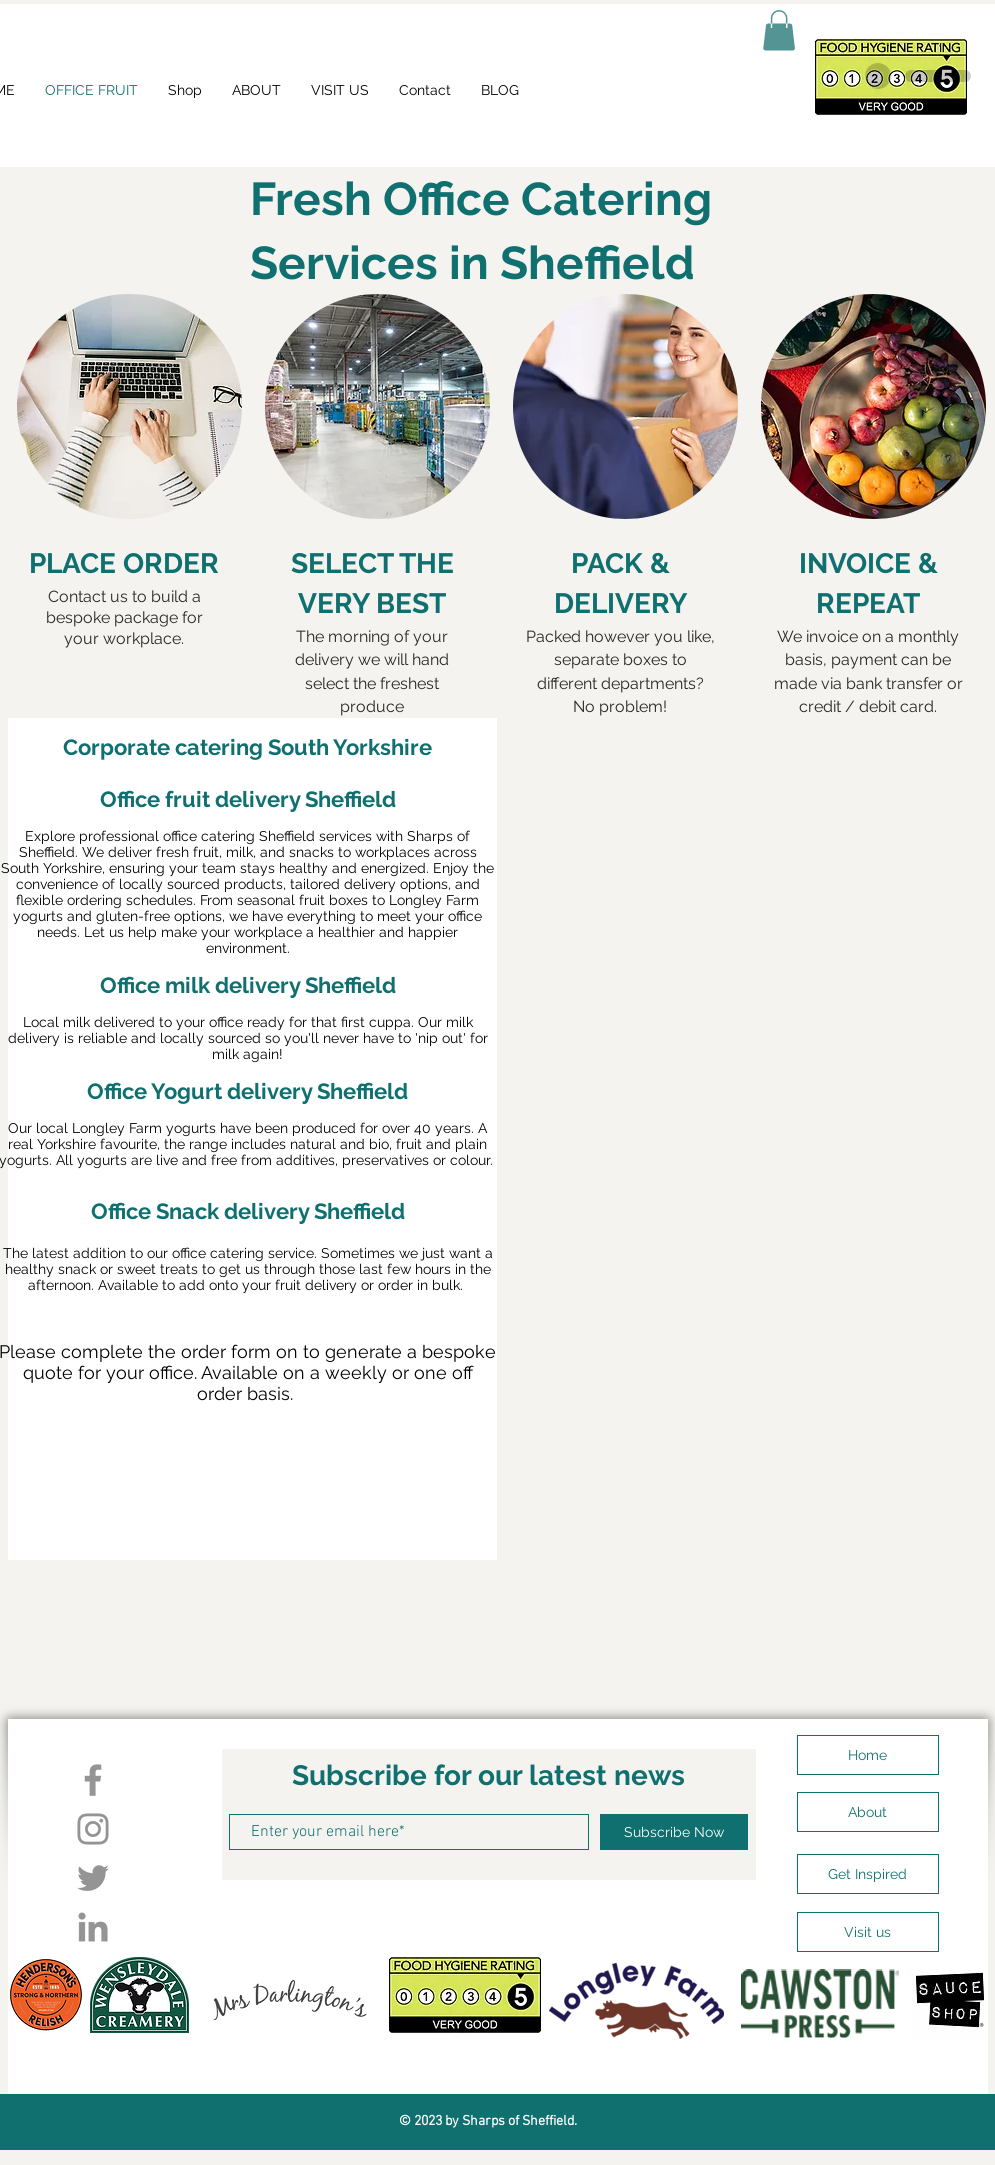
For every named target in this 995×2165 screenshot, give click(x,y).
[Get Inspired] (868, 1874)
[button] (779, 30)
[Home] (868, 1755)
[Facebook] (93, 1780)
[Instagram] (93, 1829)
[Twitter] (93, 1878)
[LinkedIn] (93, 1927)
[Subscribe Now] (674, 1832)
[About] (868, 1812)
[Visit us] (868, 1932)
